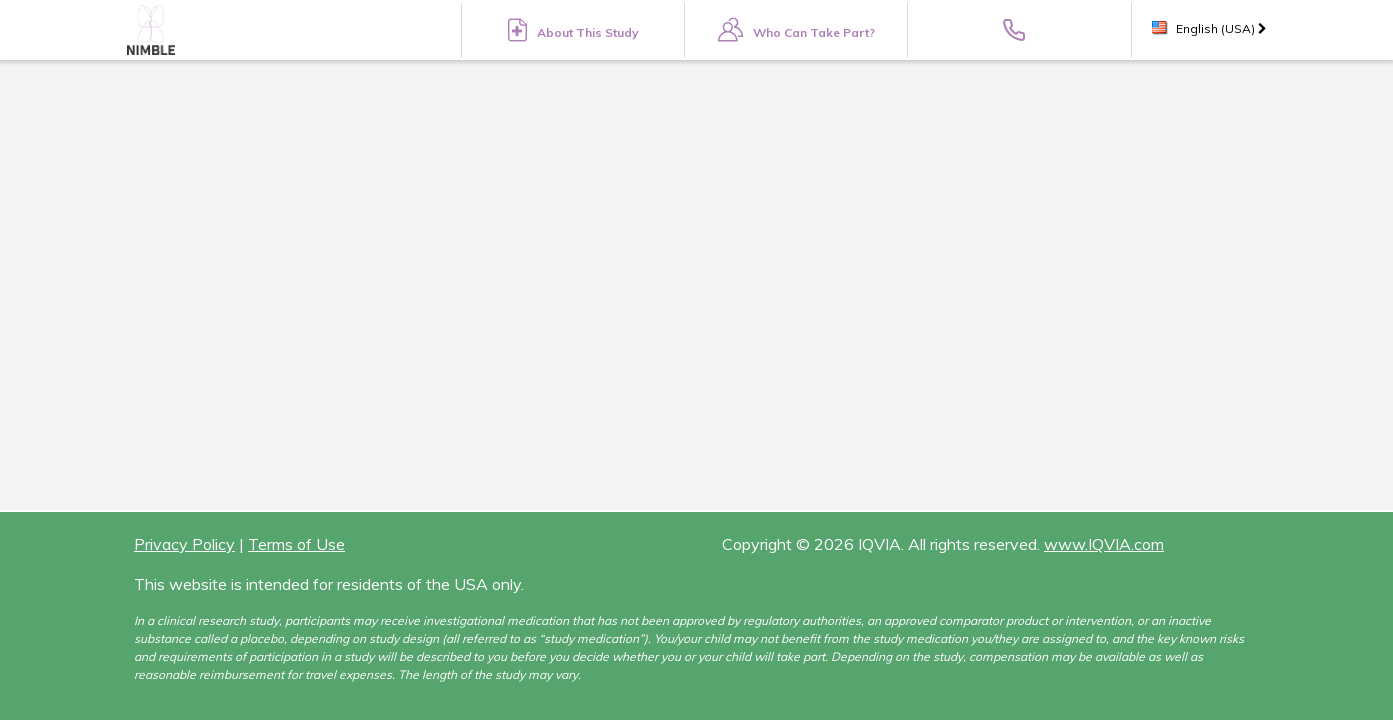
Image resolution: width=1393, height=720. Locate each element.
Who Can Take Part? (796, 30)
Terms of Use (296, 544)
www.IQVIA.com (1104, 544)
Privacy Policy (184, 544)
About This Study (573, 30)
